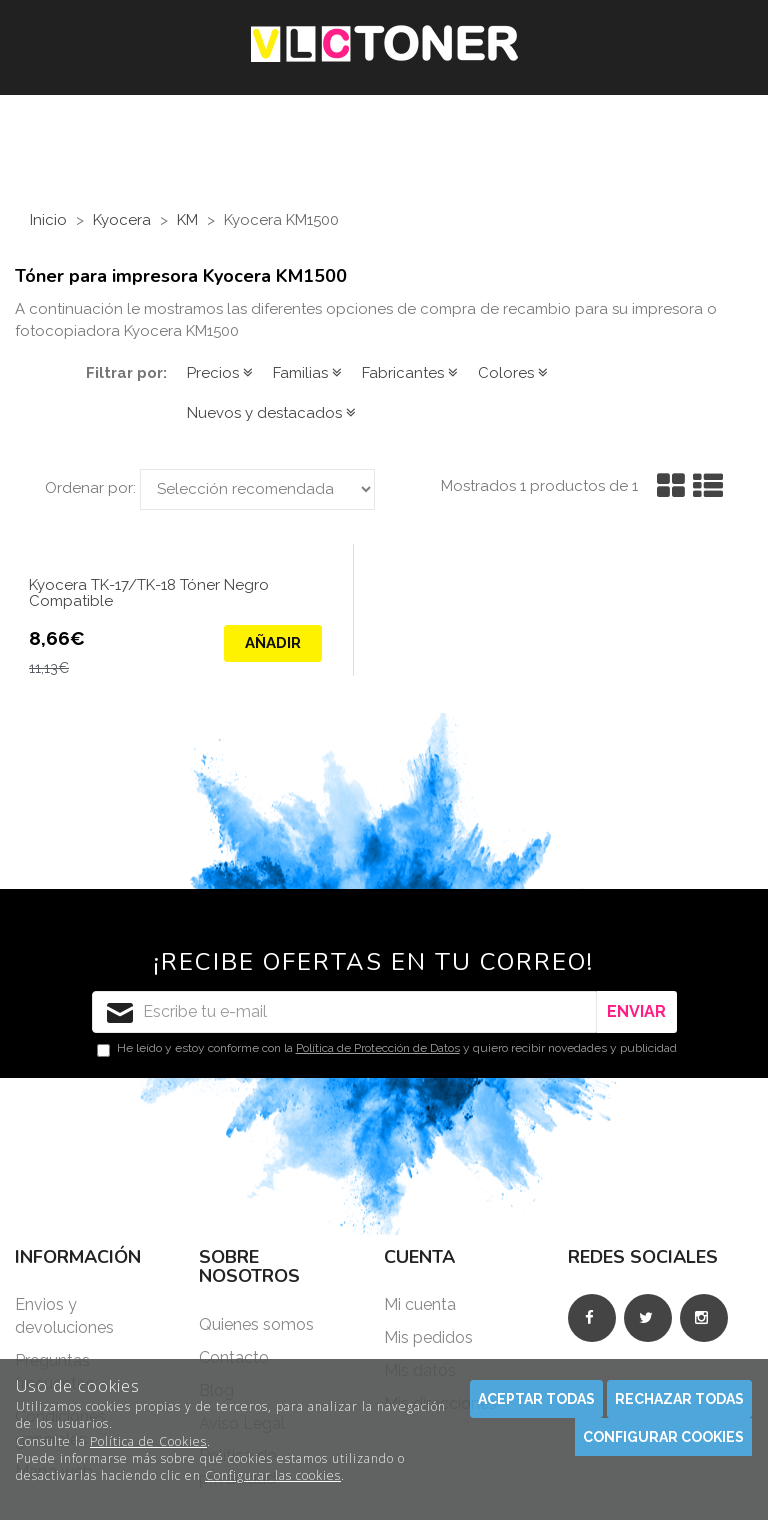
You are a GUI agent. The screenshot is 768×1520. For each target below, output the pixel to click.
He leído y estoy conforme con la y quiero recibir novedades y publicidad (387, 1049)
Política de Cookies (148, 1441)
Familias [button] (307, 373)
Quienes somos (256, 1324)
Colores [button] (513, 373)
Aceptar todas (536, 1399)
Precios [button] (220, 373)
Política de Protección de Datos (378, 1048)
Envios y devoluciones (64, 1316)
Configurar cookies (663, 1437)
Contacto (234, 1357)
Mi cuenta (420, 1304)
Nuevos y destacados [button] (271, 413)
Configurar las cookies (273, 1475)
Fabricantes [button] (410, 373)
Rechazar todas (679, 1399)
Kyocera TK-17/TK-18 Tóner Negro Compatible (149, 594)
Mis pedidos (428, 1337)
